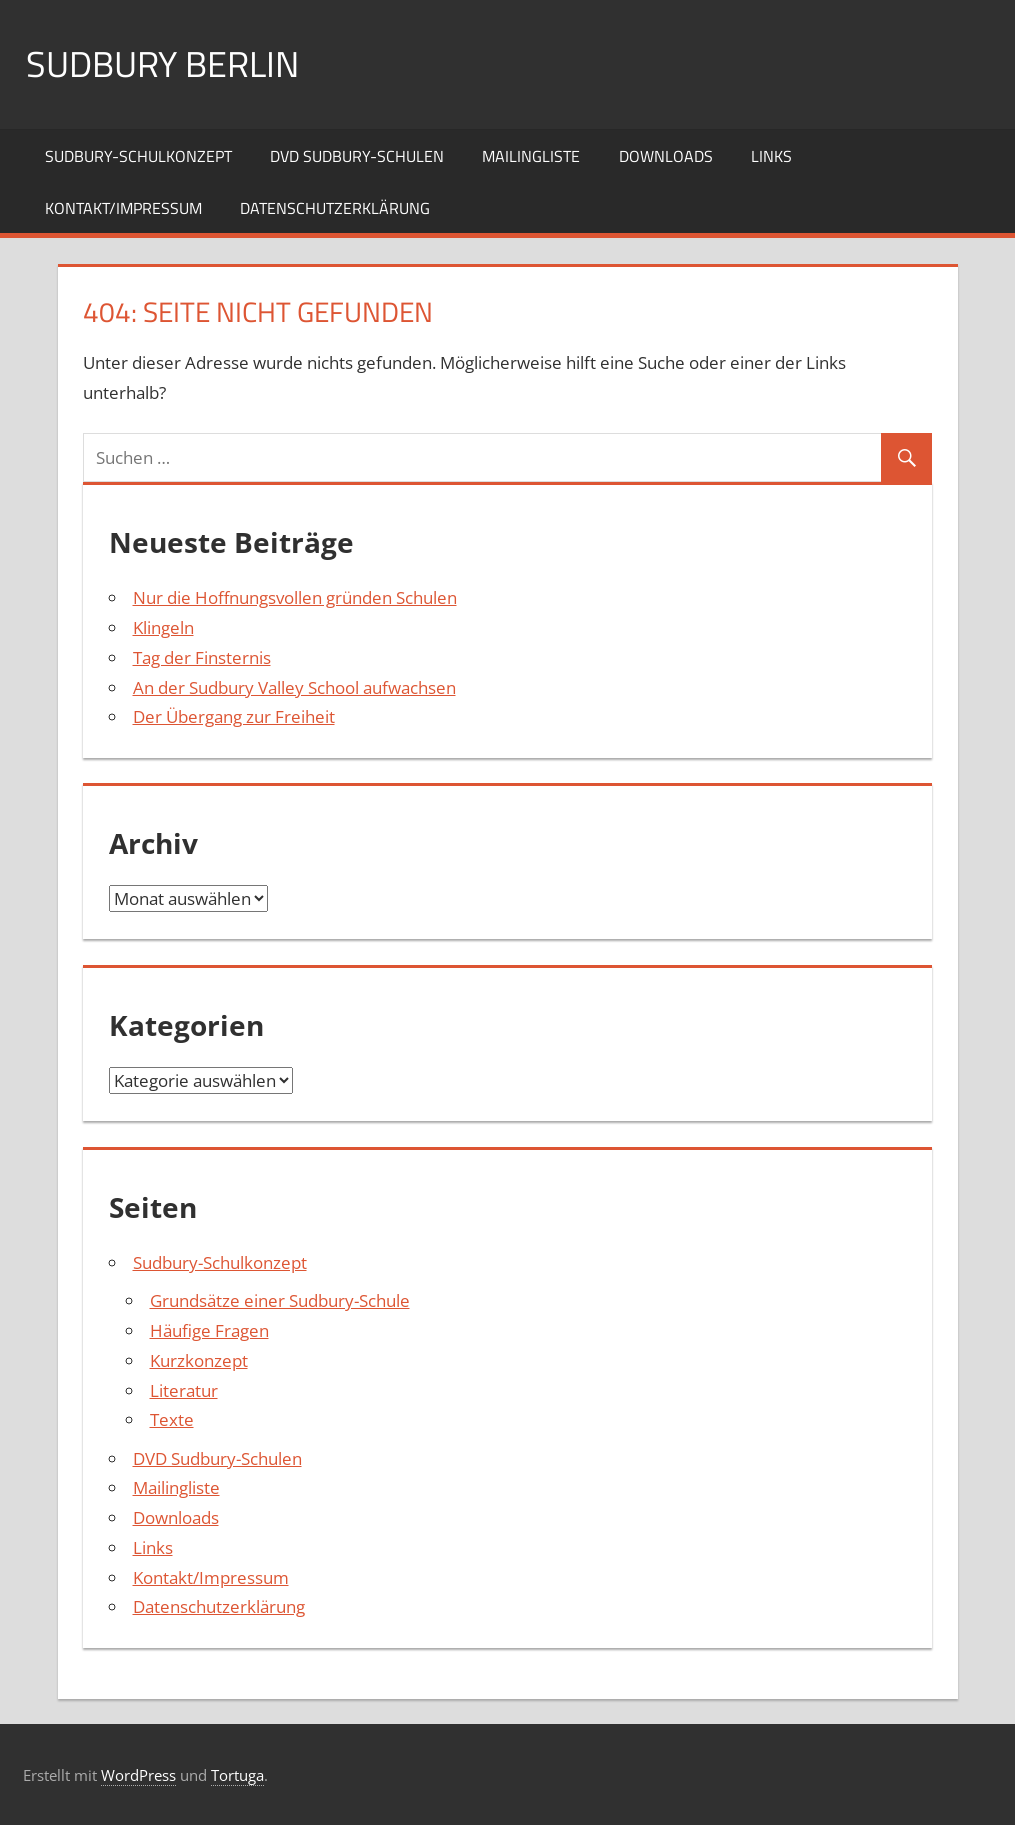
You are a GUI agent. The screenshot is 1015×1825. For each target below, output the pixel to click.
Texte (172, 1419)
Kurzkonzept (199, 1360)
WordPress (138, 1775)
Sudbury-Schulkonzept (138, 156)
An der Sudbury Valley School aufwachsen (294, 687)
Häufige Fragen (209, 1330)
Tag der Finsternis (202, 657)
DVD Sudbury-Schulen (357, 156)
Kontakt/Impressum (123, 208)
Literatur (184, 1390)
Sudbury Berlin (162, 63)
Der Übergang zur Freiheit (234, 716)
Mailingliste (531, 156)
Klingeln (163, 627)
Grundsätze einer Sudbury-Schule (280, 1300)
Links (771, 156)
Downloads (666, 156)
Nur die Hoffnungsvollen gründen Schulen (295, 597)
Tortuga (237, 1775)
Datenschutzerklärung (335, 208)
